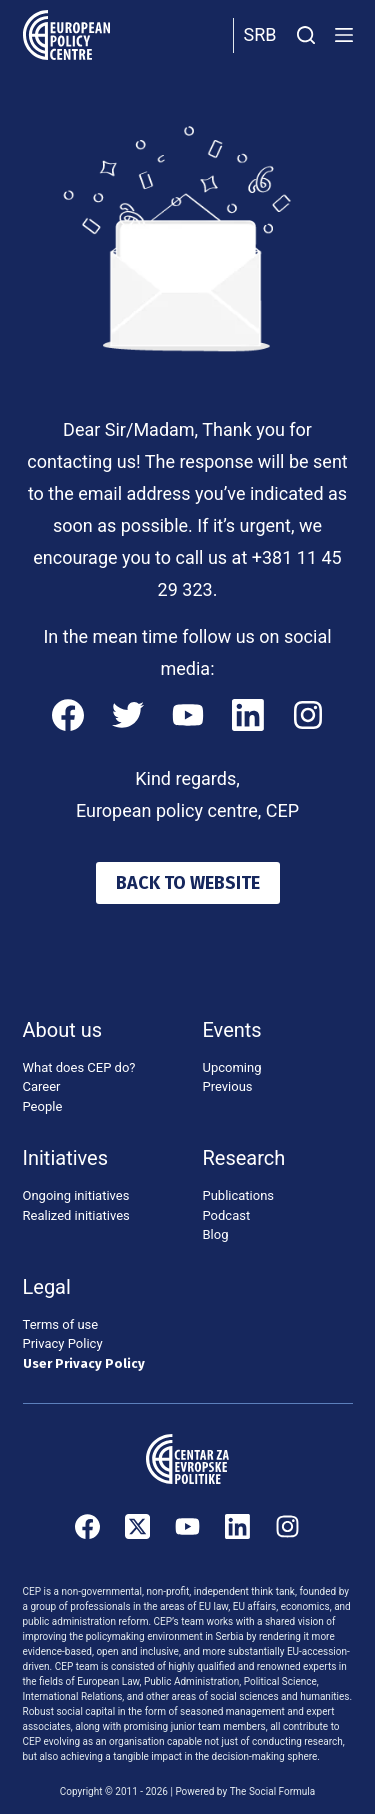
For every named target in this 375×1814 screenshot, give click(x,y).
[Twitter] (128, 715)
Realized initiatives (76, 1215)
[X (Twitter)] (137, 1526)
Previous (228, 1086)
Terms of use (61, 1324)
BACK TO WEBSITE (188, 883)
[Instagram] (308, 715)
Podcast (227, 1215)
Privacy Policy (63, 1343)
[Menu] (344, 35)
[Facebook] (68, 715)
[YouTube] (188, 715)
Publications (239, 1195)
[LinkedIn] (248, 715)
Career (42, 1086)
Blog (216, 1234)
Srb (260, 34)
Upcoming (232, 1067)
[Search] (306, 35)
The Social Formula (273, 1791)
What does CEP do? (79, 1067)
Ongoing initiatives (76, 1195)
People (43, 1106)
